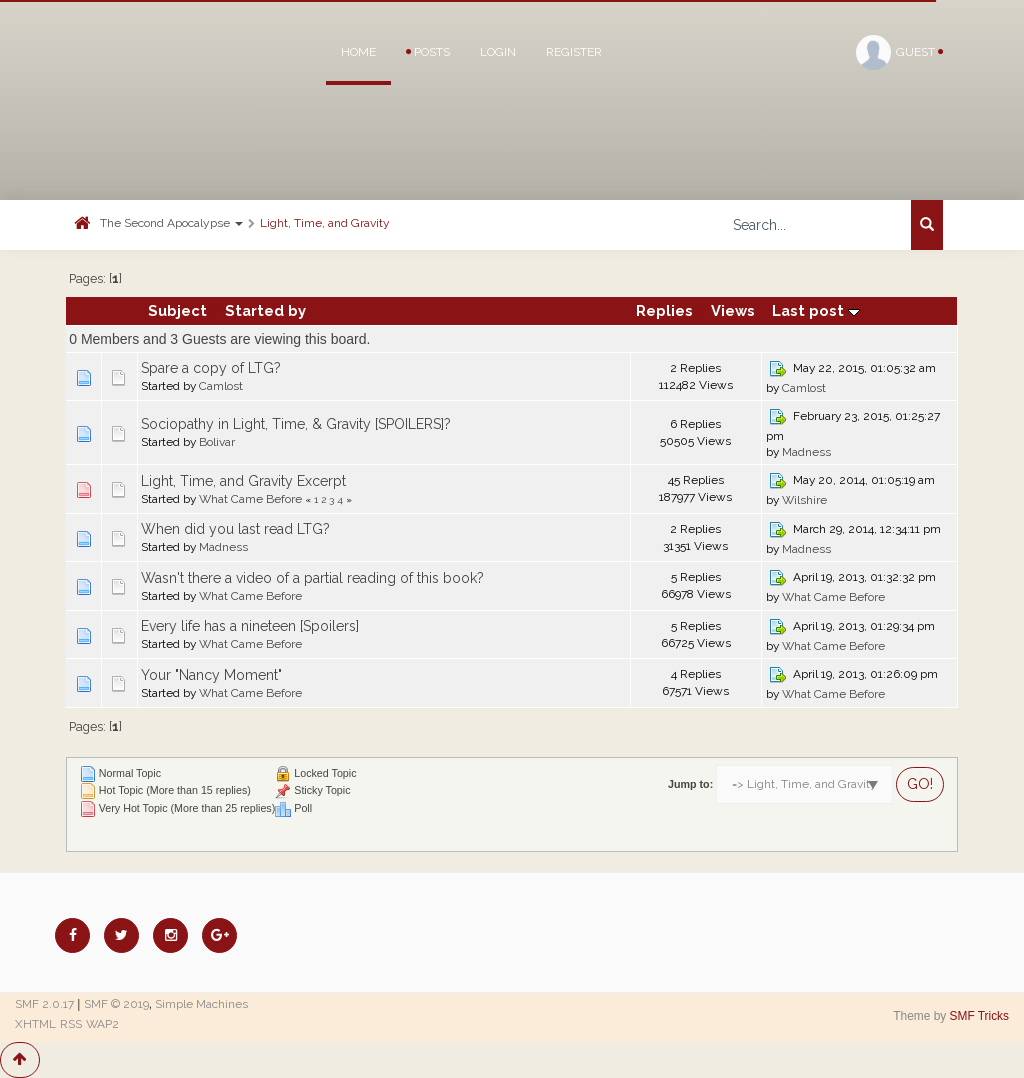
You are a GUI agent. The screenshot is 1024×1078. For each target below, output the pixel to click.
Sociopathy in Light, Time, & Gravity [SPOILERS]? (296, 424)
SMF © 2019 (116, 1004)
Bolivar (217, 442)
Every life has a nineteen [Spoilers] (250, 626)
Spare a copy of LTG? (211, 368)
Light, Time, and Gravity (325, 223)
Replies (664, 310)
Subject (177, 310)
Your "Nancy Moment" (211, 675)
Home (358, 52)
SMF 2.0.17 (44, 1004)
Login (498, 52)
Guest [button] (899, 52)
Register (574, 52)
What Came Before (250, 499)
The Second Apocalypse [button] (171, 223)
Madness (806, 452)
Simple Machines (201, 1004)
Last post (816, 310)
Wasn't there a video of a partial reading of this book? (312, 578)
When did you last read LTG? (235, 529)
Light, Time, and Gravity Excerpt (243, 481)
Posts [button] (428, 52)
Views (733, 310)
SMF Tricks (979, 1016)
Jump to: (690, 784)
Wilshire (804, 500)
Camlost (221, 386)
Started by (265, 310)
